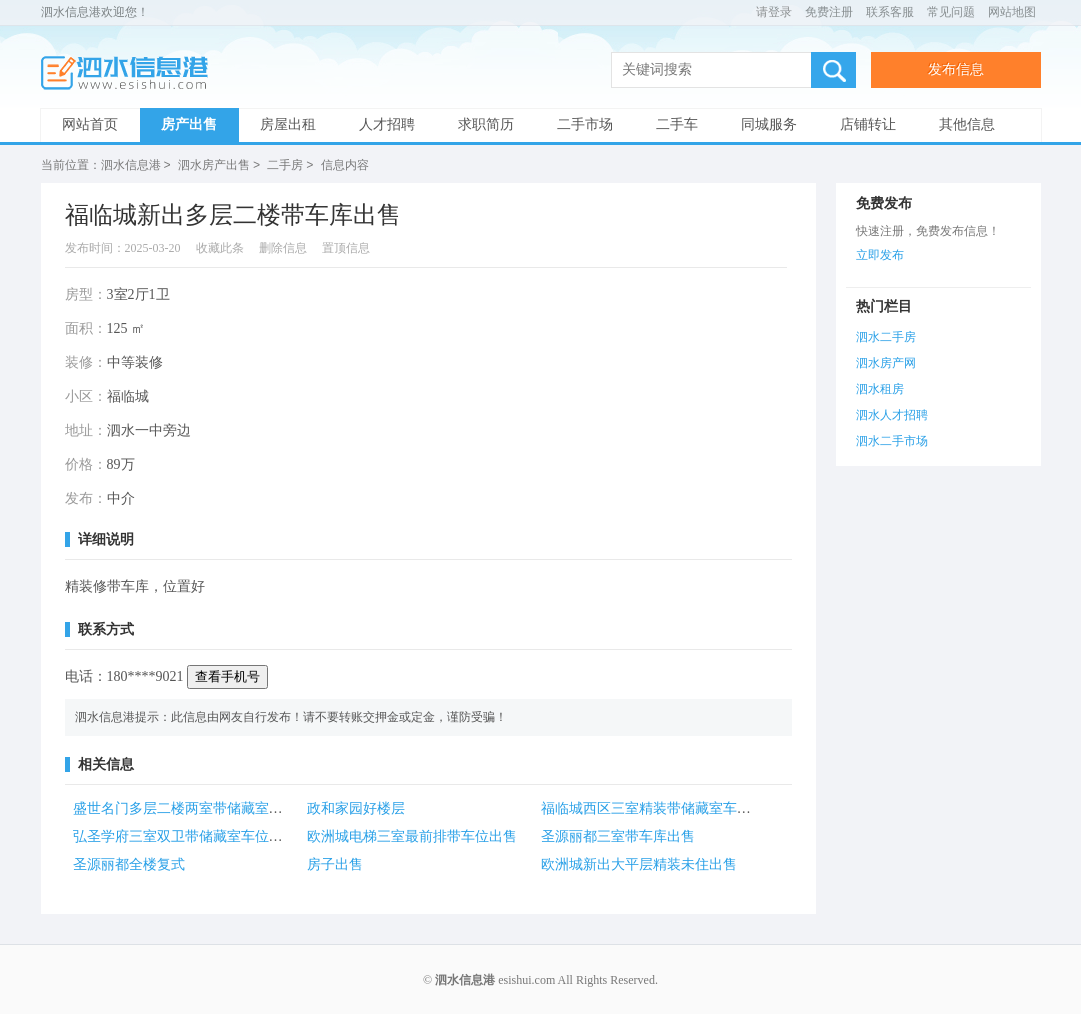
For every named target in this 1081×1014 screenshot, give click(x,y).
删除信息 (283, 247)
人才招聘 (387, 124)
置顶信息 (346, 247)
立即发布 (880, 254)
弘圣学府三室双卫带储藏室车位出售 (185, 835)
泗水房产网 (886, 362)
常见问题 (951, 12)
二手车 (677, 124)
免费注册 (829, 12)
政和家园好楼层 (356, 807)
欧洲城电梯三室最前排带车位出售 (412, 835)
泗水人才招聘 (892, 414)
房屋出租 (288, 124)
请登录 (774, 12)
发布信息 (956, 69)
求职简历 (486, 124)
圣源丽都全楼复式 (129, 863)
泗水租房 (880, 388)
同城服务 (769, 124)
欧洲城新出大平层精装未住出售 (639, 863)
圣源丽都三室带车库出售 (618, 835)
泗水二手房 (886, 336)
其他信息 (967, 124)
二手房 (285, 165)
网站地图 (1012, 12)
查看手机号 (227, 675)
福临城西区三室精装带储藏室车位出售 (660, 807)
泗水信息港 (131, 73)
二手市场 (585, 124)
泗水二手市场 (892, 440)
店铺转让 (868, 124)
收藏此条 (220, 247)
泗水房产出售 (214, 165)
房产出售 (189, 124)
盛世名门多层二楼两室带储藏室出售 (185, 807)
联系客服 (890, 12)
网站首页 (90, 124)
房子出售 (335, 863)
